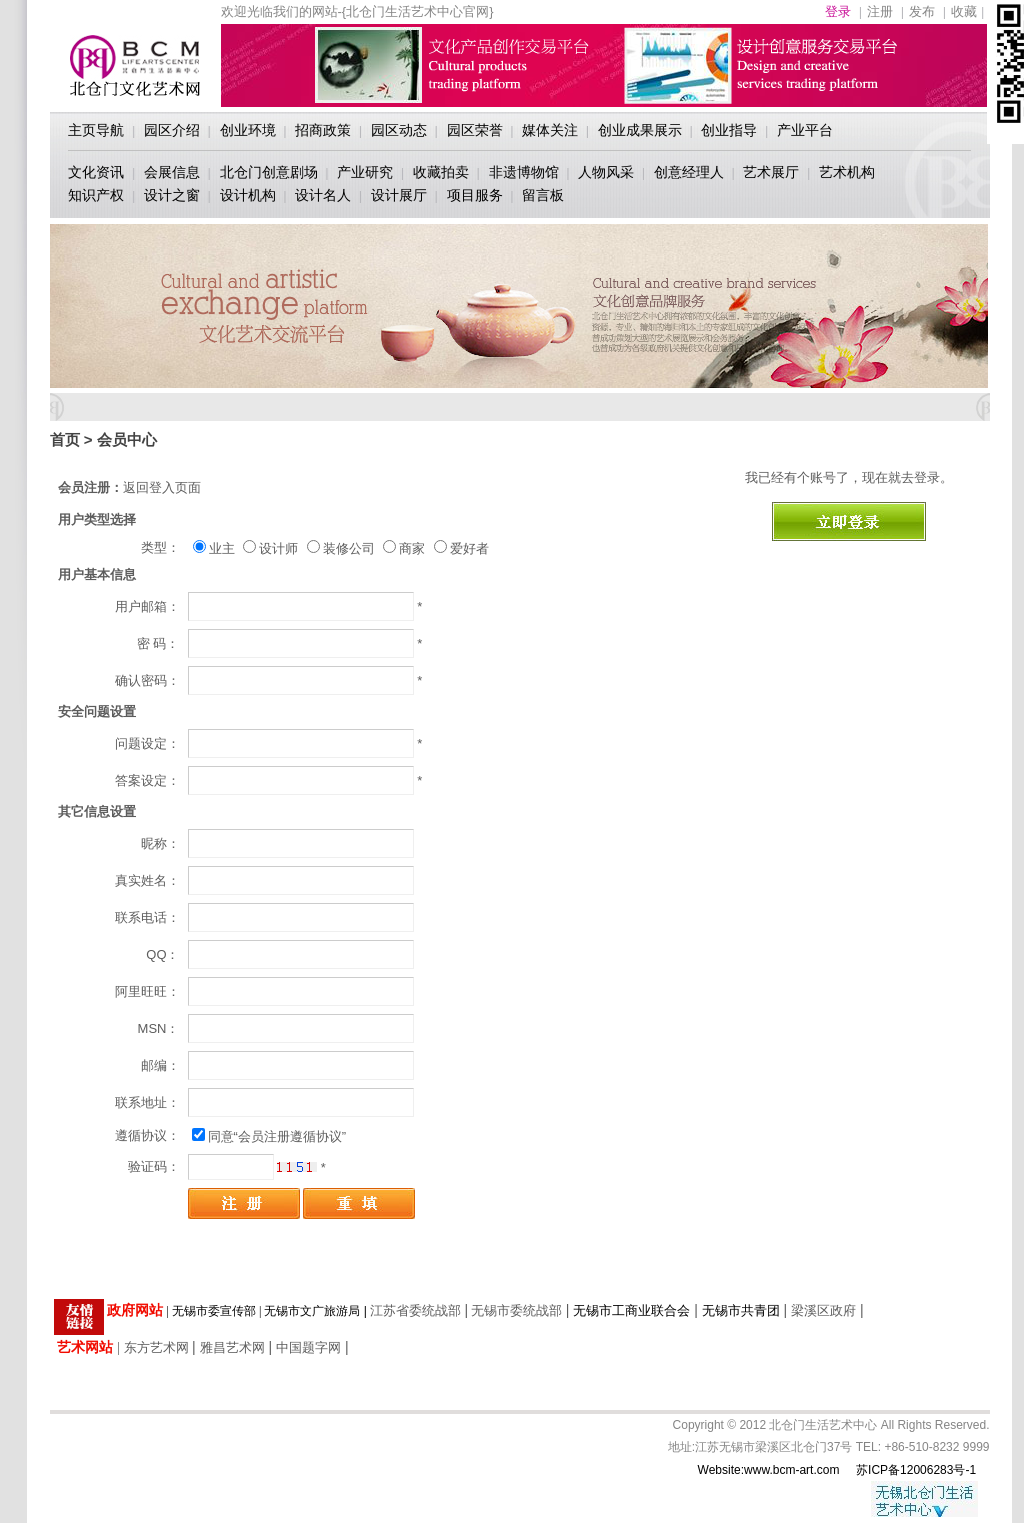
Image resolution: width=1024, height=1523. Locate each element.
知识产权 (96, 195)
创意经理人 (689, 172)
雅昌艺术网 (232, 1347)
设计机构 (248, 195)
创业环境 (248, 130)
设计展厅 (399, 195)
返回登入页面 (162, 487)
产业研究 (365, 172)
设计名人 (323, 195)
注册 (880, 11)
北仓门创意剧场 (269, 172)
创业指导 (729, 130)
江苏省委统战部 (415, 1310)
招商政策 (323, 130)
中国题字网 (308, 1347)
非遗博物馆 (524, 172)
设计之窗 (172, 195)
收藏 (964, 11)
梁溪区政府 (823, 1310)
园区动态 (399, 130)
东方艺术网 (156, 1347)
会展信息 (172, 172)
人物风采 (606, 172)
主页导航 (96, 130)
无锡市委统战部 (516, 1310)
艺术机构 (847, 172)
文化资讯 (96, 172)
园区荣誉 (475, 130)
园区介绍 (172, 130)
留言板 (543, 195)
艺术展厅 (771, 172)
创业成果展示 (640, 130)
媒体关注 (550, 130)
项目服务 (475, 195)
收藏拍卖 (441, 172)
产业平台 (805, 130)
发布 (922, 11)
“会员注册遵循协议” (290, 1136)
